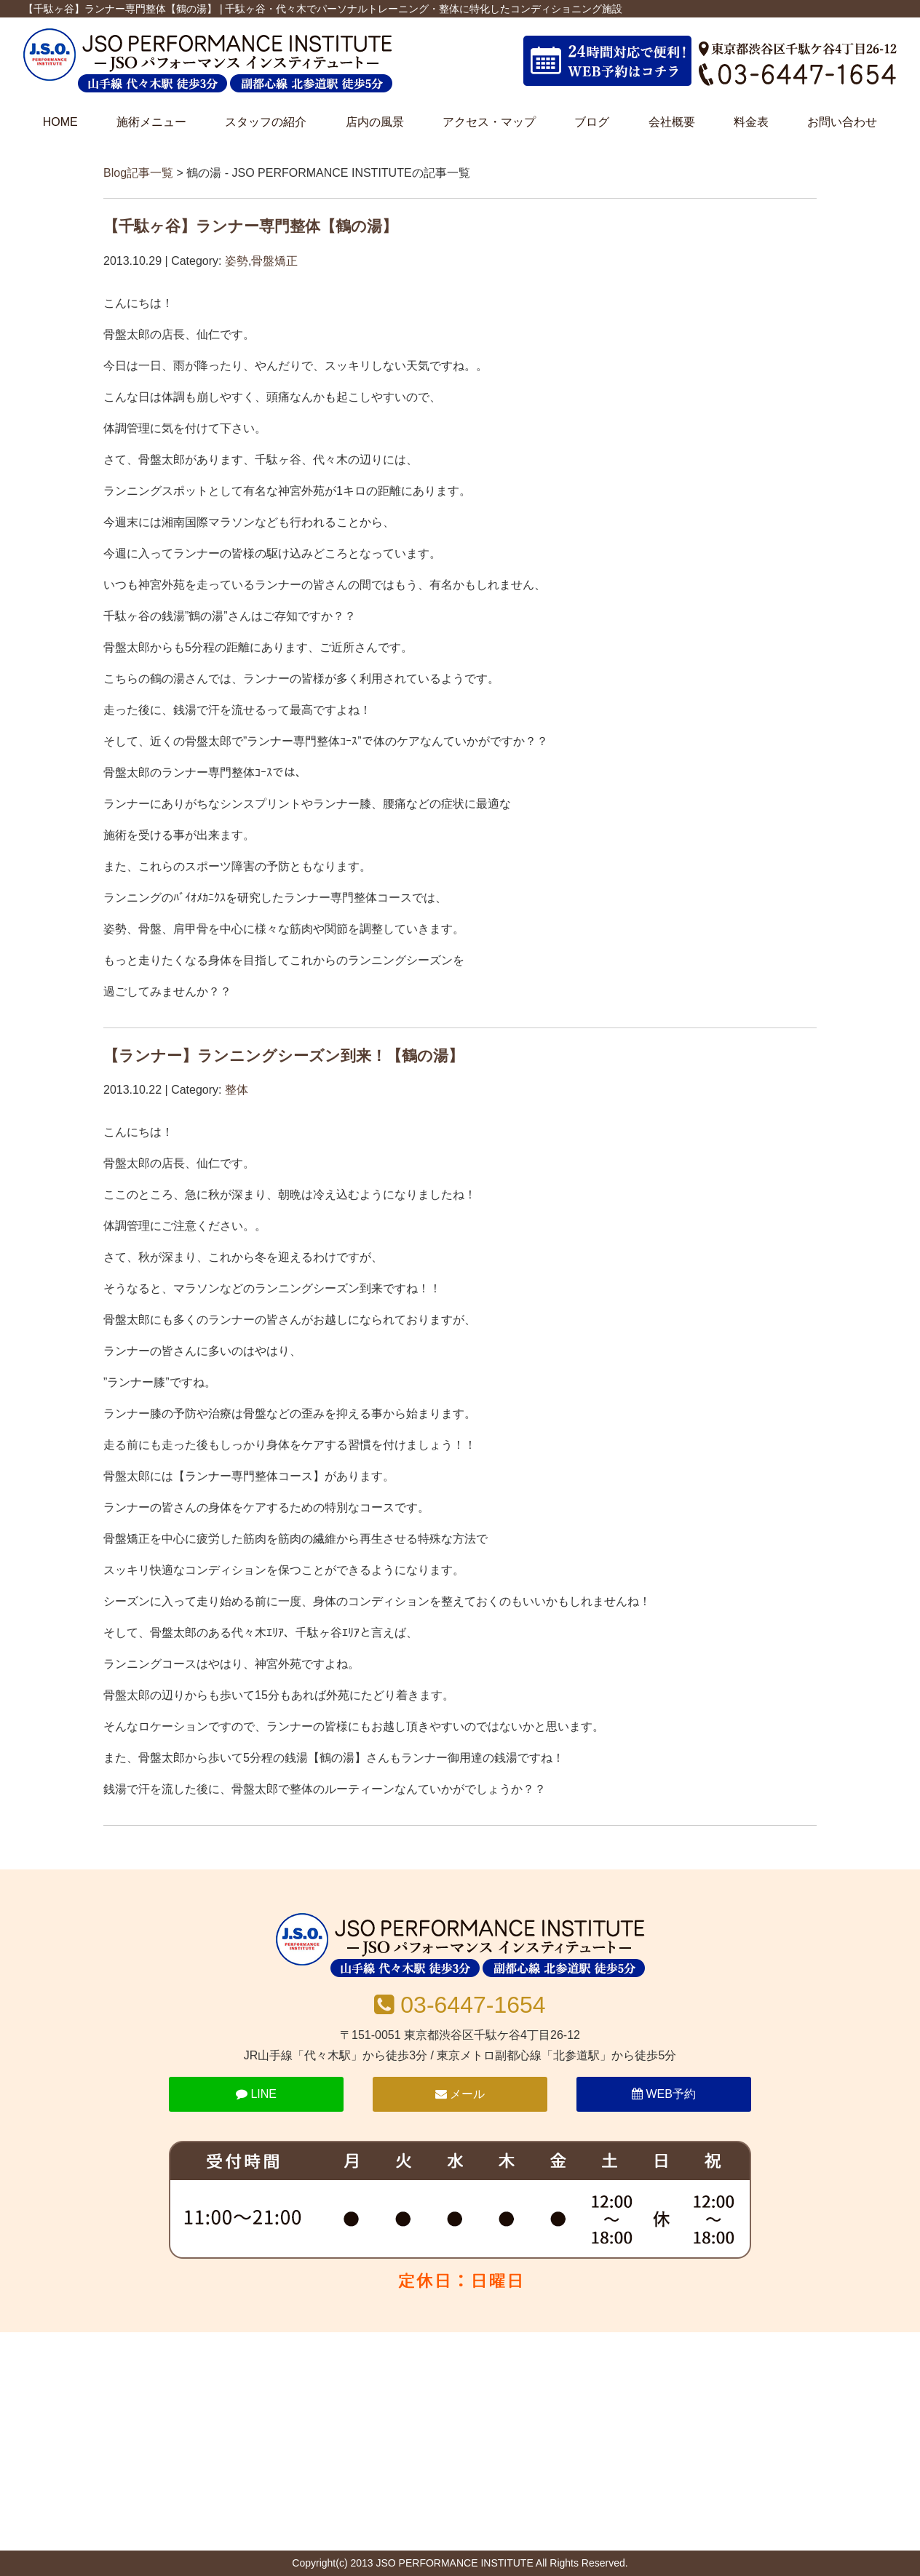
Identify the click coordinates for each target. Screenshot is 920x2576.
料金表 (751, 122)
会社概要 (672, 122)
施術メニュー (151, 122)
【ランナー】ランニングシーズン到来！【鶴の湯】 (283, 1055)
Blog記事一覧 (138, 173)
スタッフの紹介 (265, 122)
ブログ (591, 122)
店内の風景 (375, 122)
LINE (256, 2094)
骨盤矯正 (274, 261)
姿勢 (236, 261)
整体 (236, 1090)
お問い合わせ (842, 122)
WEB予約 (664, 2094)
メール (460, 2094)
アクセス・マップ (489, 122)
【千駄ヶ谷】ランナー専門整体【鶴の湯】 (250, 226)
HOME (60, 122)
